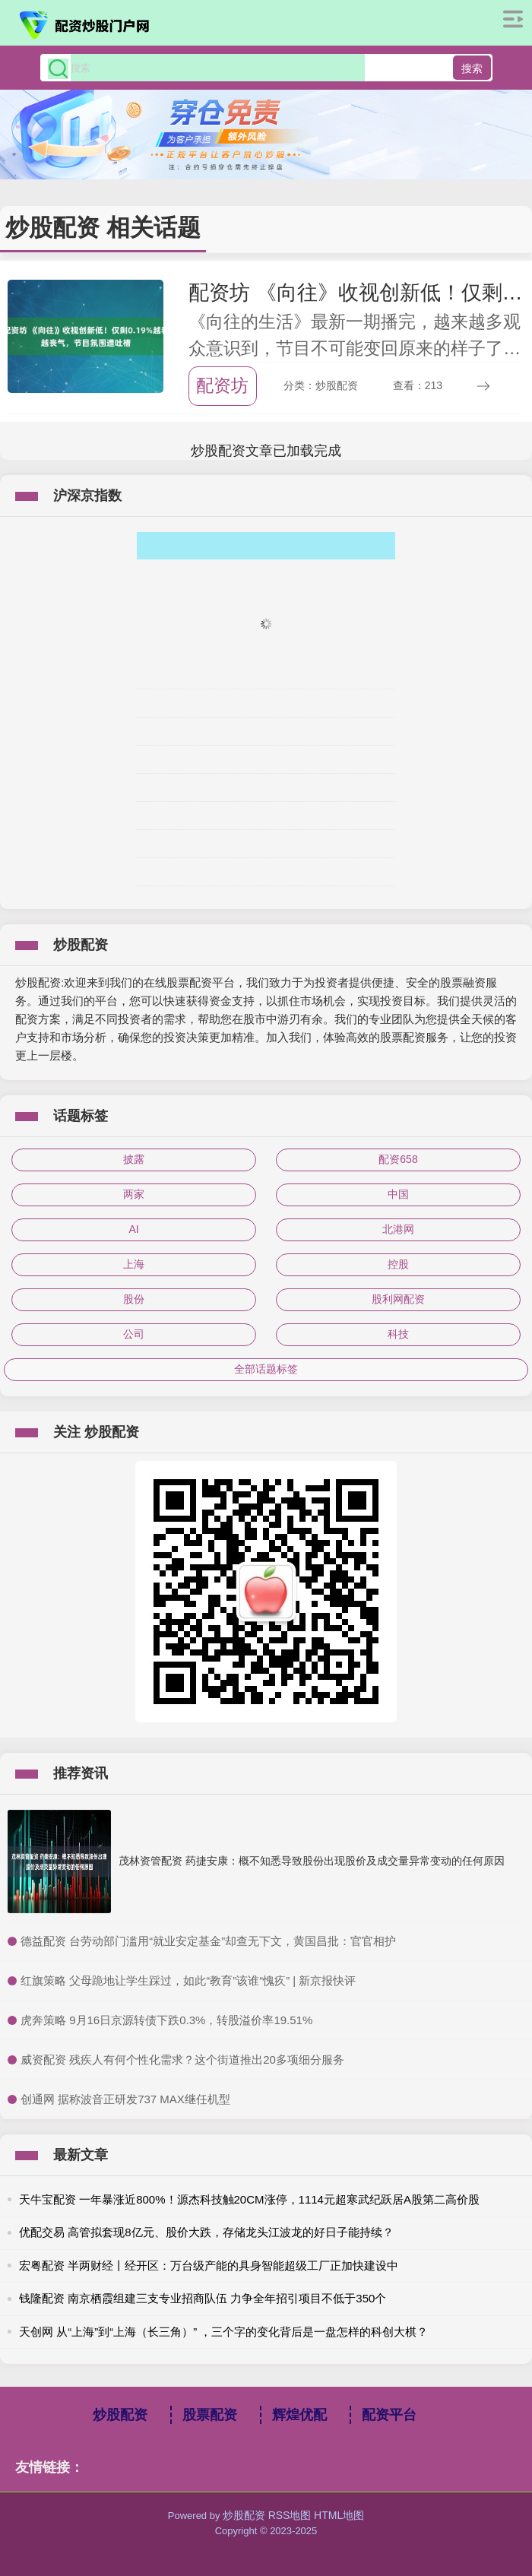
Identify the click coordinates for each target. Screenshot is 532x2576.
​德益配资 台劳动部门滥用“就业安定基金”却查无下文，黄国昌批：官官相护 (208, 1940)
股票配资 (209, 2414)
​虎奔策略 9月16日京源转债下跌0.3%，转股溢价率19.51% (166, 2020)
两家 (133, 1194)
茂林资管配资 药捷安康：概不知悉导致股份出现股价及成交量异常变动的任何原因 (312, 1861)
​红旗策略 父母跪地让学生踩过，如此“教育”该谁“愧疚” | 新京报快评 (188, 1980)
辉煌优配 (299, 2414)
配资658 (397, 1159)
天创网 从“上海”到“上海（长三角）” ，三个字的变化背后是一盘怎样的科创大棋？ (223, 2331)
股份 (133, 1299)
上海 (133, 1264)
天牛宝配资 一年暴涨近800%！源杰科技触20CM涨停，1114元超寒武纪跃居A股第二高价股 (249, 2199)
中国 (398, 1194)
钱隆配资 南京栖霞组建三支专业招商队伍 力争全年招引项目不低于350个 (202, 2298)
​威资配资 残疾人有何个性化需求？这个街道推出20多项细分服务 (182, 2059)
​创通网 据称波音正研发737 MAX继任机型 (125, 2099)
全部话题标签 (266, 1369)
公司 (133, 1334)
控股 (398, 1264)
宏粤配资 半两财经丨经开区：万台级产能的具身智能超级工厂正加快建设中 (208, 2265)
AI (133, 1229)
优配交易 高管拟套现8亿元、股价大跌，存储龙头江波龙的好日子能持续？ (206, 2232)
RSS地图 (290, 2515)
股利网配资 (398, 1299)
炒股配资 (120, 2414)
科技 (398, 1334)
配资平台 (389, 2414)
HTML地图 (339, 2515)
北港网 (398, 1229)
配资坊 (222, 385)
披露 (133, 1159)
